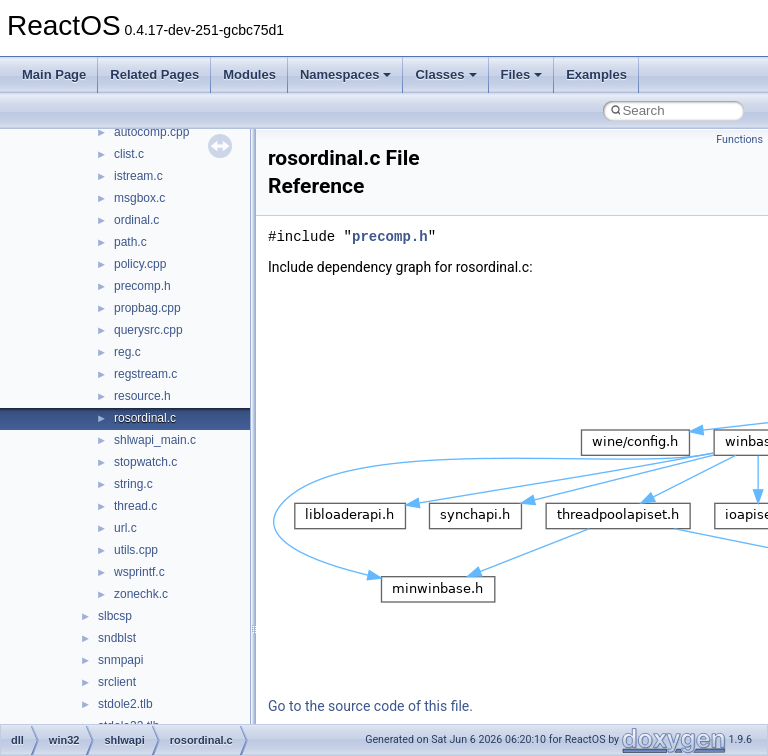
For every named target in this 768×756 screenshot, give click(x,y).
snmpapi (120, 660)
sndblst (117, 638)
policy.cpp (140, 264)
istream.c (138, 176)
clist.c (129, 154)
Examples (596, 74)
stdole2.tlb (125, 704)
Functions (739, 139)
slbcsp (115, 616)
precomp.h (142, 286)
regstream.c (145, 374)
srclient (117, 682)
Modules (249, 74)
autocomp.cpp (151, 132)
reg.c (127, 352)
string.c (133, 484)
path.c (130, 242)
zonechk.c (141, 594)
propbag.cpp (147, 308)
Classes (445, 74)
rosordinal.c (145, 418)
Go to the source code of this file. (370, 706)
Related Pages (154, 74)
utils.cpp (136, 550)
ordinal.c (136, 220)
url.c (125, 528)
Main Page (54, 74)
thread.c (135, 506)
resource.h (142, 396)
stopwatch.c (145, 462)
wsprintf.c (139, 572)
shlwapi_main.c (155, 440)
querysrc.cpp (148, 330)
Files (522, 74)
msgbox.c (139, 198)
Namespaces (346, 74)
